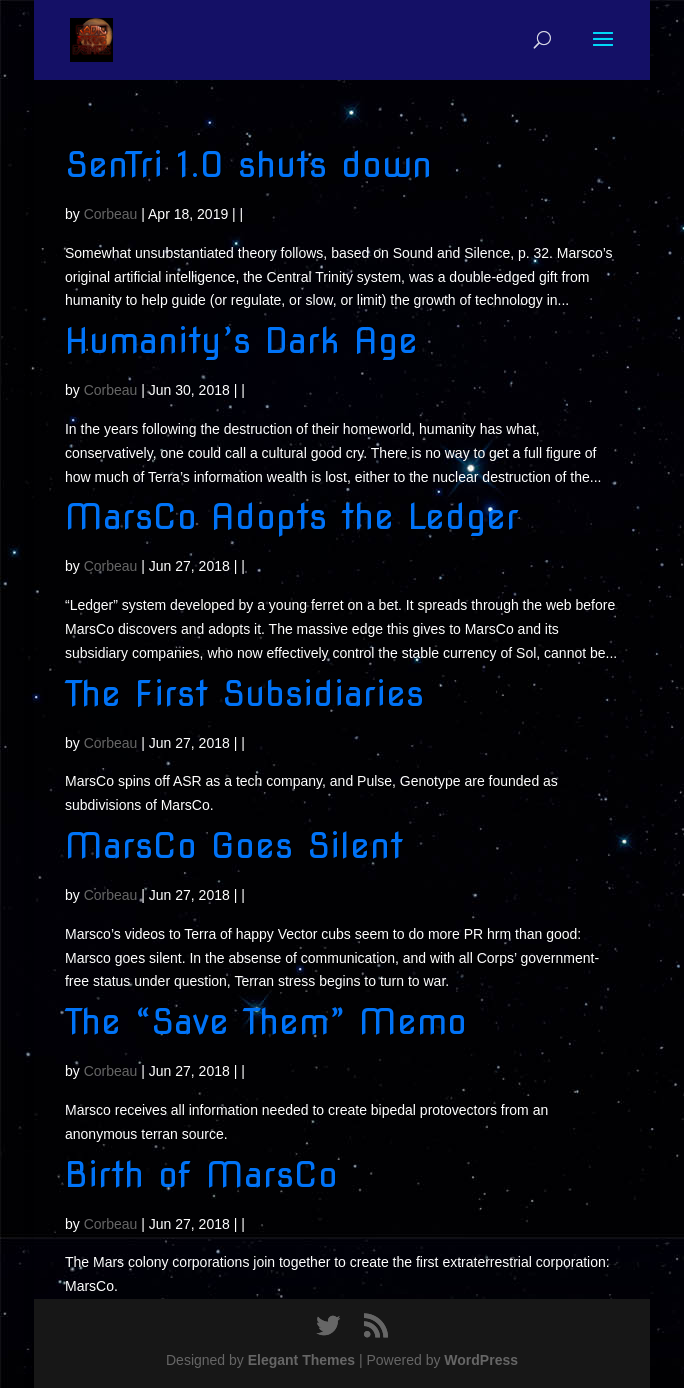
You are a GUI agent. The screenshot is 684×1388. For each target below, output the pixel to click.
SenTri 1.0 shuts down (248, 164)
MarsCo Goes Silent (234, 845)
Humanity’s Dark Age (241, 340)
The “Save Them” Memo (266, 1021)
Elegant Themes (301, 1360)
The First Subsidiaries (244, 693)
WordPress (481, 1360)
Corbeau (111, 214)
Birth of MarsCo (201, 1174)
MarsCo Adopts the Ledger (292, 516)
